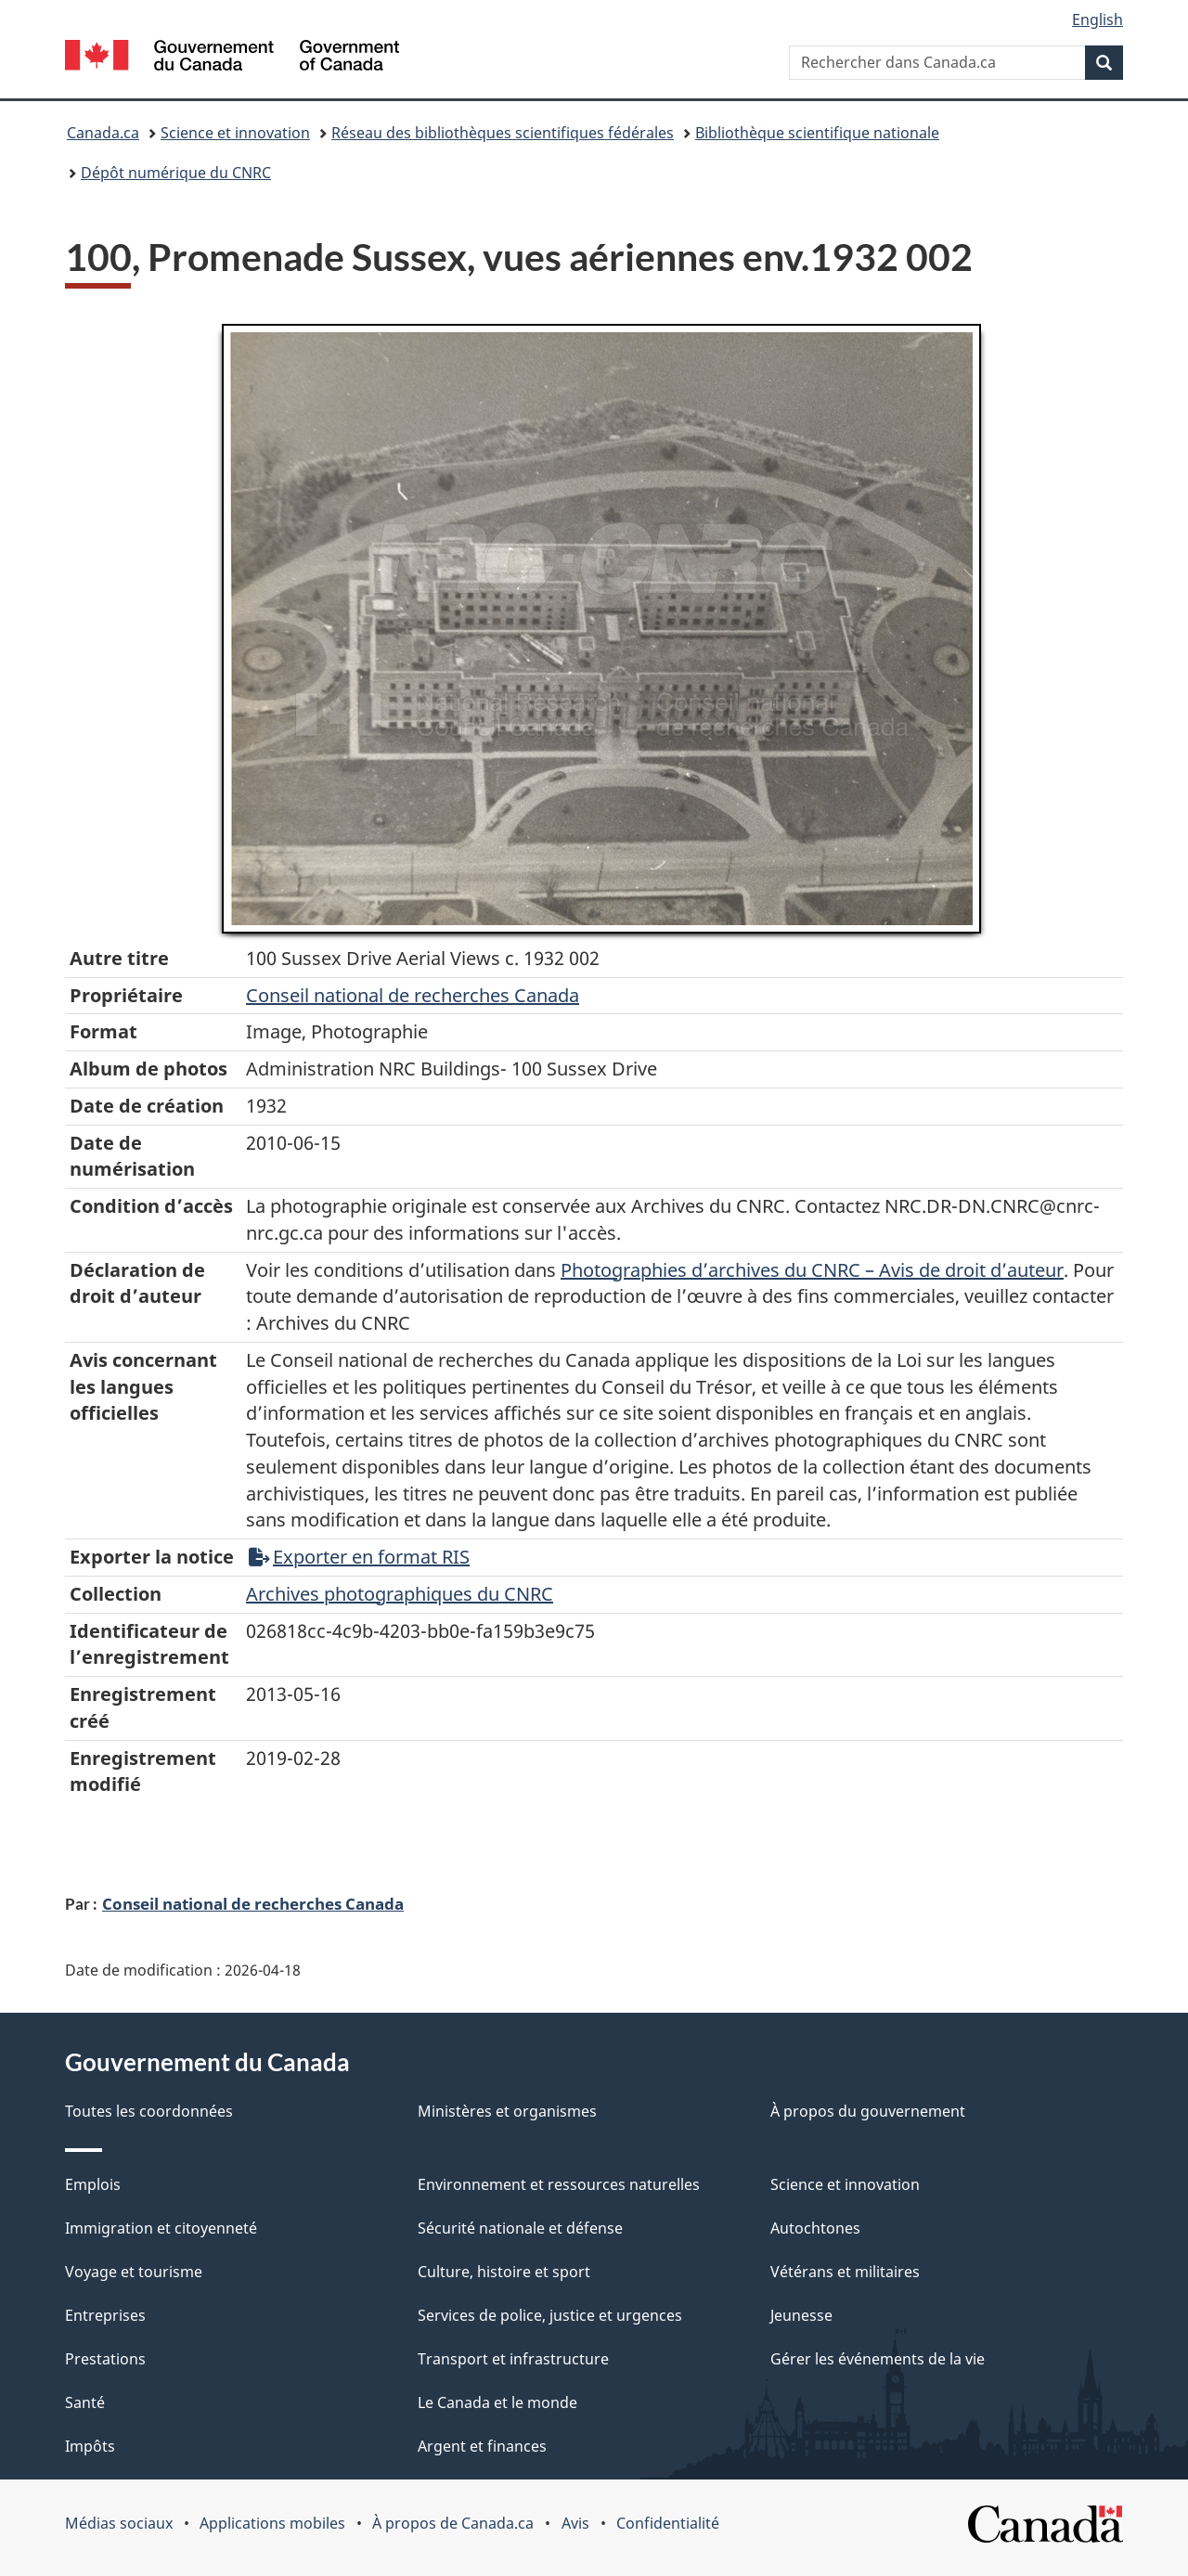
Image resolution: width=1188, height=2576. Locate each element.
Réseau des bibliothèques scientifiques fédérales (502, 132)
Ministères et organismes (507, 2111)
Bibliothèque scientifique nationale (817, 132)
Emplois (93, 2184)
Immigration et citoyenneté (161, 2228)
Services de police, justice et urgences (550, 2315)
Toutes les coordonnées (149, 2111)
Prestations (105, 2359)
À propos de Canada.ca (453, 2523)
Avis (575, 2523)
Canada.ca (103, 132)
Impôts (90, 2446)
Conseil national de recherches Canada (253, 1903)
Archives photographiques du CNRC (399, 1593)
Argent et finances (482, 2446)
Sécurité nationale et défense (520, 2228)
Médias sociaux (119, 2523)
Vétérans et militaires (845, 2271)
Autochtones (815, 2228)
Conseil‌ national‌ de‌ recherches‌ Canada (412, 995)
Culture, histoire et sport (504, 2271)
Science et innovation (235, 132)
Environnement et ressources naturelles (559, 2184)
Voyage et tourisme (133, 2271)
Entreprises (105, 2315)
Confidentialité (667, 2523)
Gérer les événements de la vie (877, 2359)
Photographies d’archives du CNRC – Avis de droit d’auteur (812, 1269)
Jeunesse (801, 2315)
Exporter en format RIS (359, 1556)
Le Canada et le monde (497, 2402)
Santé (85, 2402)
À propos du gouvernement (867, 2111)
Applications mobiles (272, 2523)
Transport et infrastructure (513, 2359)
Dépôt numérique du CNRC (176, 172)
